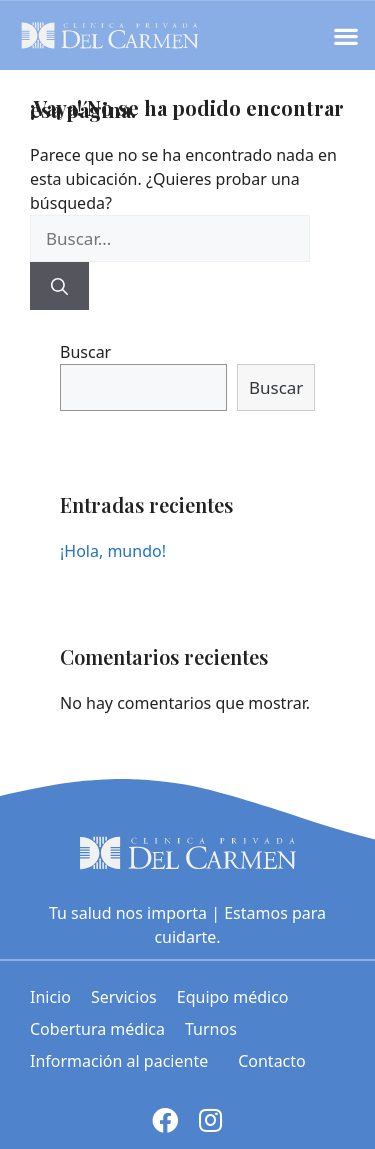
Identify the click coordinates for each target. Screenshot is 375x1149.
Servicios (124, 997)
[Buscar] (59, 286)
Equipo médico (233, 997)
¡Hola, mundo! (113, 551)
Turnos (211, 1029)
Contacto (272, 1061)
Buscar (85, 352)
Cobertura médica (97, 1029)
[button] (345, 35)
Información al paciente (124, 1061)
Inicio (50, 997)
